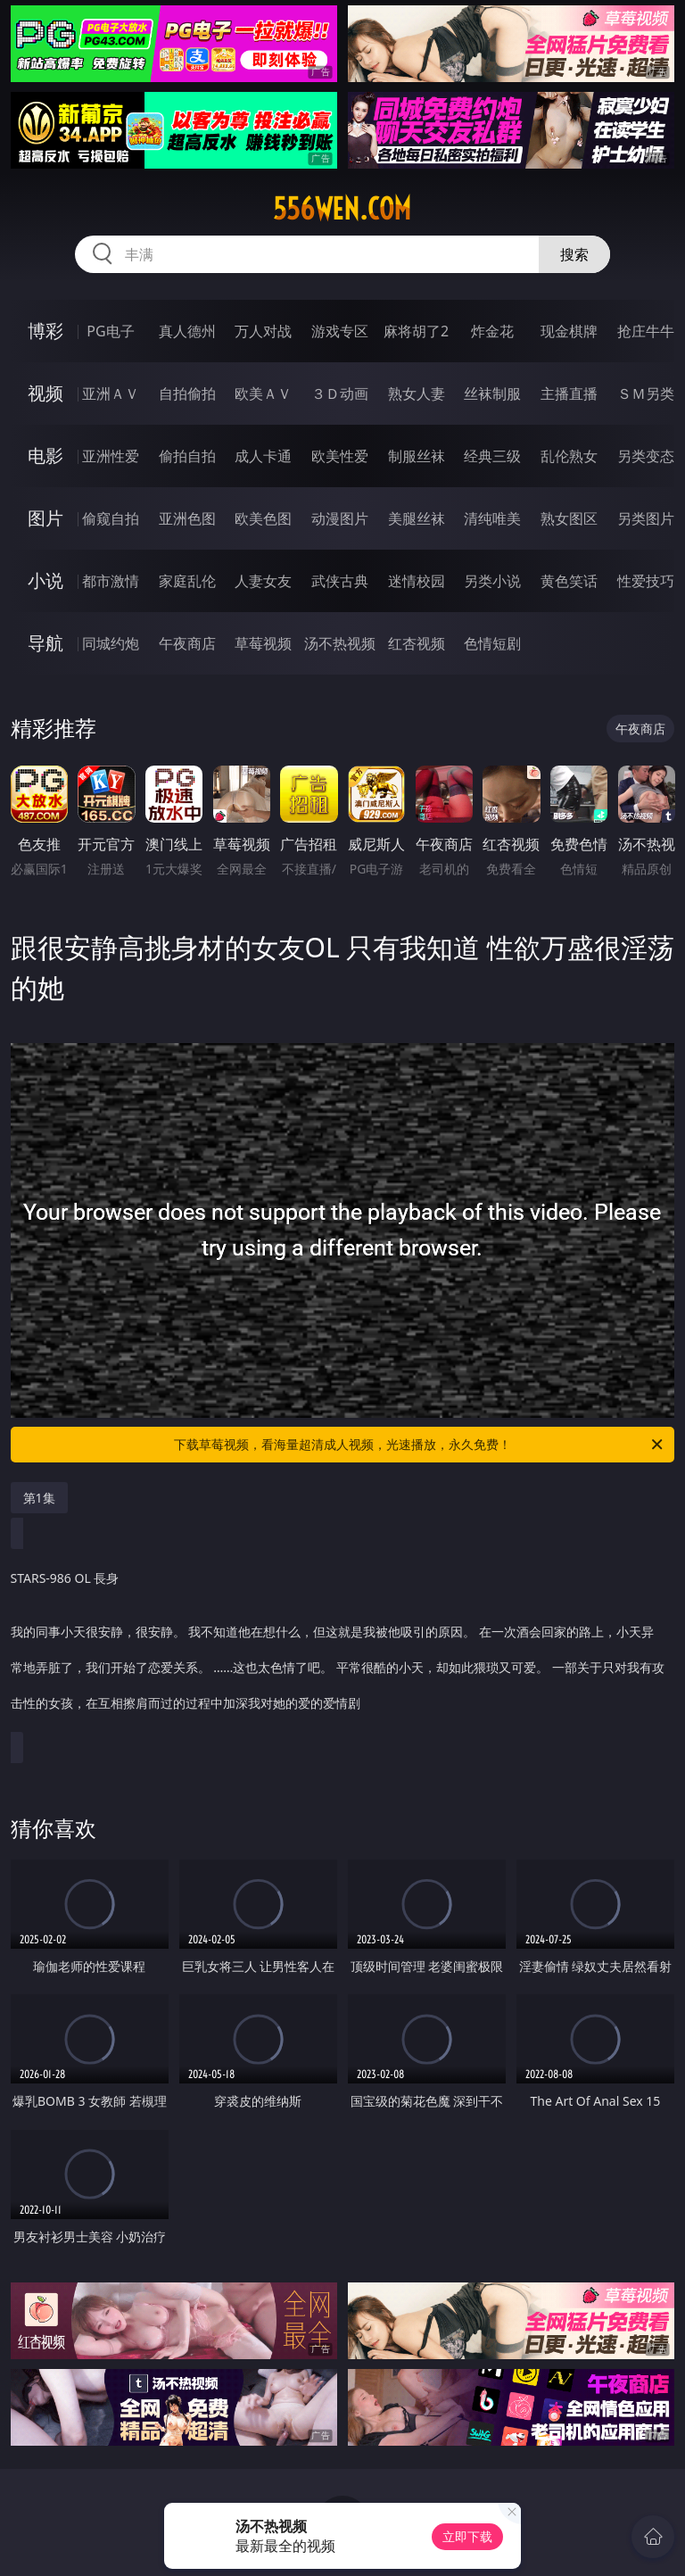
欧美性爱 (339, 456)
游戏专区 (339, 331)
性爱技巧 (645, 581)
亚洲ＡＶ (110, 393)
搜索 (574, 254)
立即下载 (467, 2536)
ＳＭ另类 (645, 393)
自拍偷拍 (187, 393)
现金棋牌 (569, 331)
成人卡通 (263, 456)
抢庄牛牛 (645, 331)
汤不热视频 (340, 643)
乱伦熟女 (569, 456)
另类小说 (492, 581)
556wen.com (342, 209)
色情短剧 (492, 643)
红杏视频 (416, 643)
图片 (45, 518)
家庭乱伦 (187, 581)
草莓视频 (263, 643)
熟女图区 (569, 518)
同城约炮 (110, 643)
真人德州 (187, 331)
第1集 (39, 1497)
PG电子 (110, 331)
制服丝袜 (416, 456)
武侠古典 (339, 581)
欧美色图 (263, 518)
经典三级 (492, 456)
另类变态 (645, 456)
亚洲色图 (187, 518)
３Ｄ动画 (339, 393)
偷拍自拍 (187, 456)
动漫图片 (339, 518)
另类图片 (645, 518)
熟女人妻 (416, 393)
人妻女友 (263, 581)
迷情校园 (416, 581)
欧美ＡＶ (263, 393)
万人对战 (263, 331)
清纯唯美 (492, 518)
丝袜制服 (492, 393)
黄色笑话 (569, 581)
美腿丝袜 (416, 518)
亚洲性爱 (110, 456)
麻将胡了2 (416, 331)
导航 (45, 643)
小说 (45, 580)
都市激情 (110, 581)
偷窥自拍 (110, 518)
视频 (45, 393)
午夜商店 (187, 643)
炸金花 (492, 331)
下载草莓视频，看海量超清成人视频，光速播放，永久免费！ (419, 1444)
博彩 (45, 331)
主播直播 (569, 393)
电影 (45, 455)
